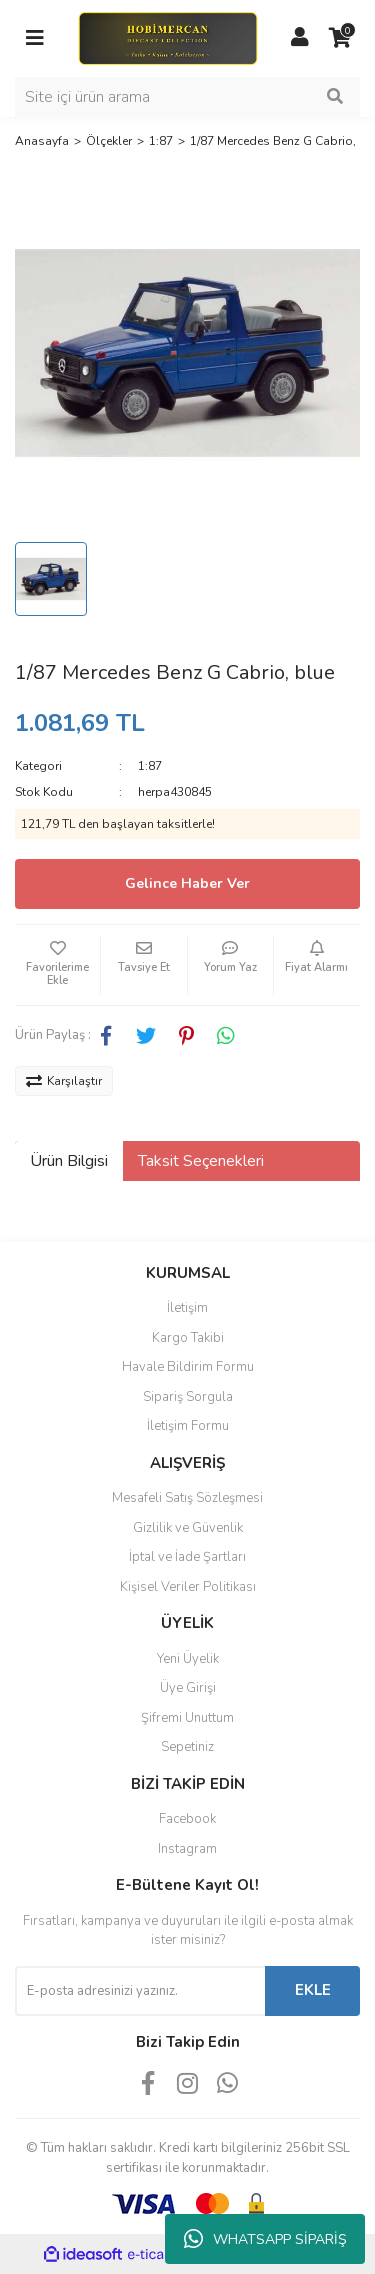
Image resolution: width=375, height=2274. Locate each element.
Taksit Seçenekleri (201, 1161)
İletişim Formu (188, 1426)
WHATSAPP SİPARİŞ (265, 2239)
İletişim (187, 1308)
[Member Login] (300, 38)
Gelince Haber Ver (187, 883)
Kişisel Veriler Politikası (188, 1587)
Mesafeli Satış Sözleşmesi (187, 1498)
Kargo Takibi (188, 1338)
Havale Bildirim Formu (188, 1367)
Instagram (187, 1849)
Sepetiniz (187, 1747)
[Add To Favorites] (57, 965)
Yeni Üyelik (188, 1659)
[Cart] (340, 38)
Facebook (187, 1819)
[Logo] (167, 37)
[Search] (187, 97)
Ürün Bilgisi (69, 1161)
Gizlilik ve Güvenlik (188, 1528)
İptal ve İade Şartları (187, 1557)
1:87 (150, 766)
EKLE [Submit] (313, 1990)
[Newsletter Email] (140, 1991)
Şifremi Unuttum (187, 1718)
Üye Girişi (188, 1688)
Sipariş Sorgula (188, 1397)
